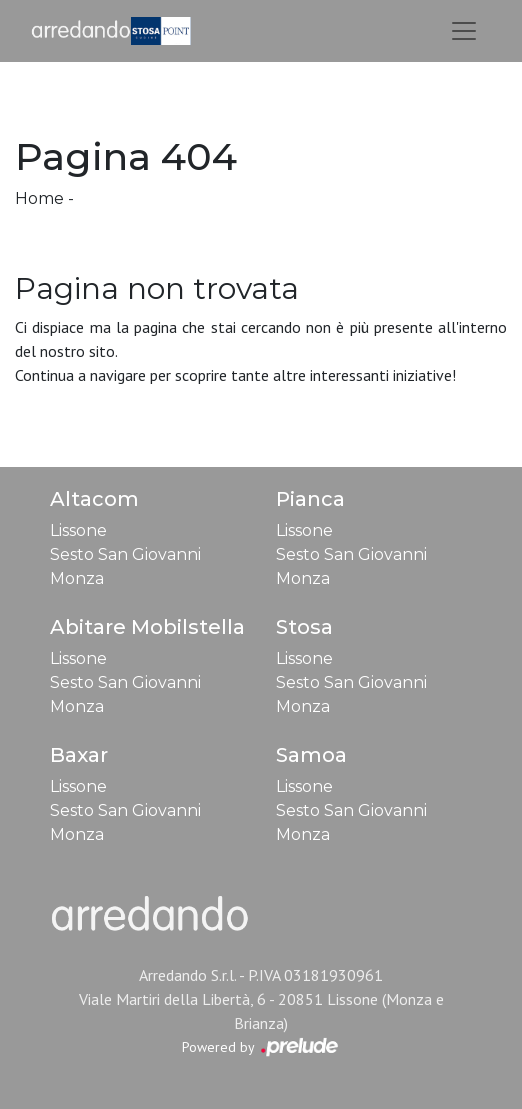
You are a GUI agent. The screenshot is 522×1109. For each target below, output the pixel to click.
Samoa (311, 755)
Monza (77, 578)
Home (39, 198)
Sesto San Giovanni (125, 554)
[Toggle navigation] (464, 31)
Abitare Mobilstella (147, 627)
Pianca (310, 499)
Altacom (94, 499)
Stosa (304, 627)
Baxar (79, 755)
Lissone (78, 530)
